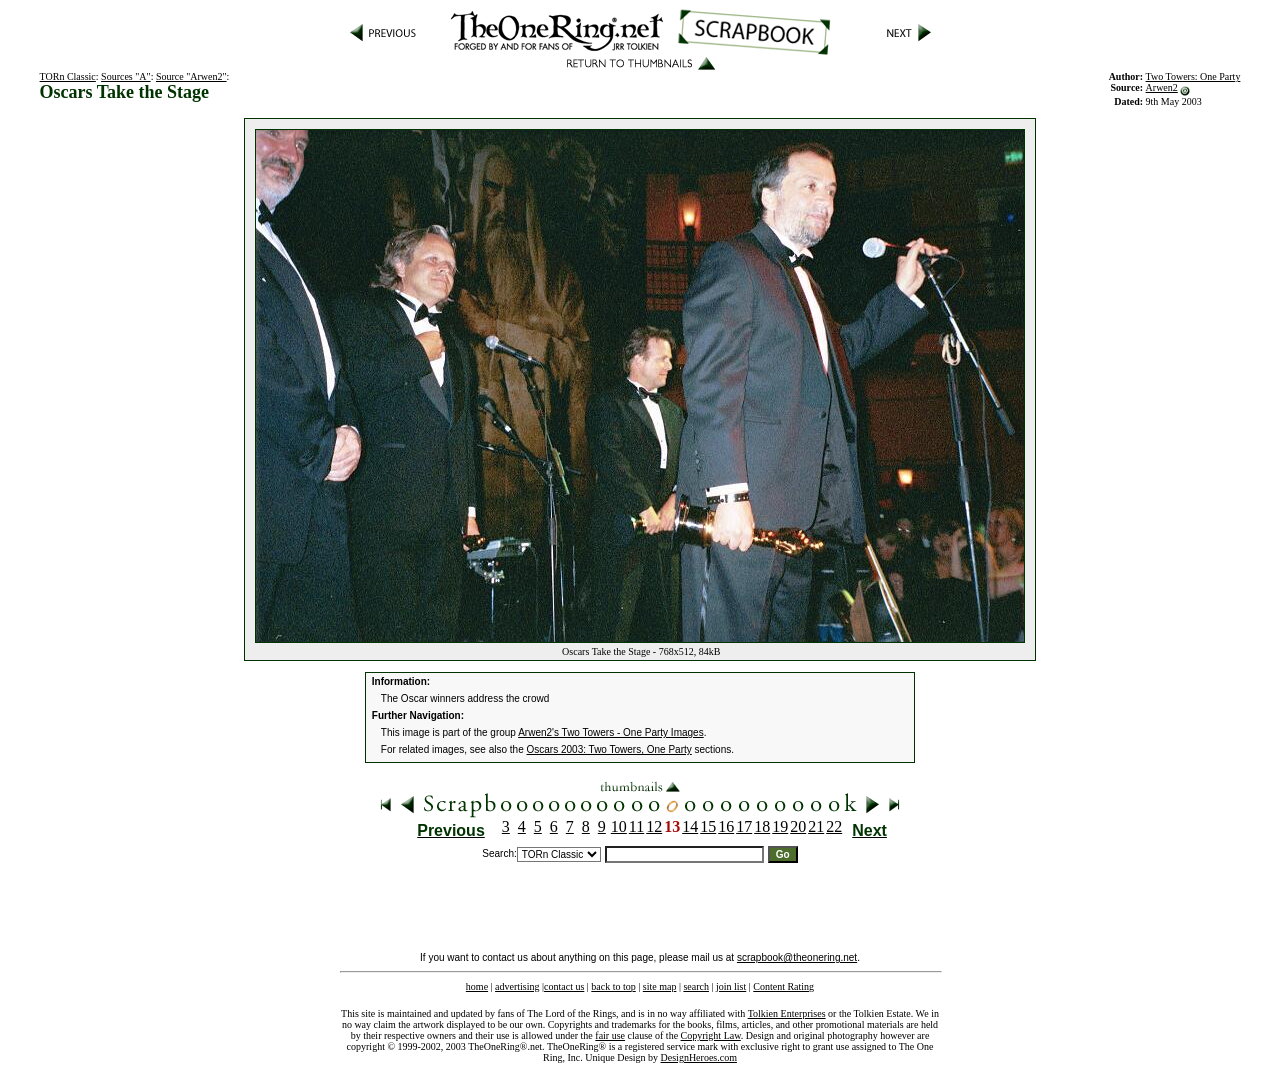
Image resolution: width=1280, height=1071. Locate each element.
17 (744, 826)
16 (726, 826)
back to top (613, 986)
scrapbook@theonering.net (797, 957)
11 (636, 826)
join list (731, 986)
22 (834, 826)
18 (762, 826)
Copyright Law (711, 1035)
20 (798, 826)
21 (816, 826)
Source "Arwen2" (191, 76)
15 (708, 826)
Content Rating (783, 986)
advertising (517, 986)
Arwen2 (1162, 87)
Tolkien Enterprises (787, 1013)
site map (660, 986)
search (696, 986)
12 (654, 826)
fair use (610, 1035)
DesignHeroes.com (699, 1057)
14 (690, 826)
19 (780, 826)
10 (619, 826)
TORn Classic (68, 76)
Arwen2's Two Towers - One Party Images (611, 732)
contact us (564, 986)
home (477, 986)
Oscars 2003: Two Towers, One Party (609, 749)
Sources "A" (126, 76)
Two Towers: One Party (1193, 76)
